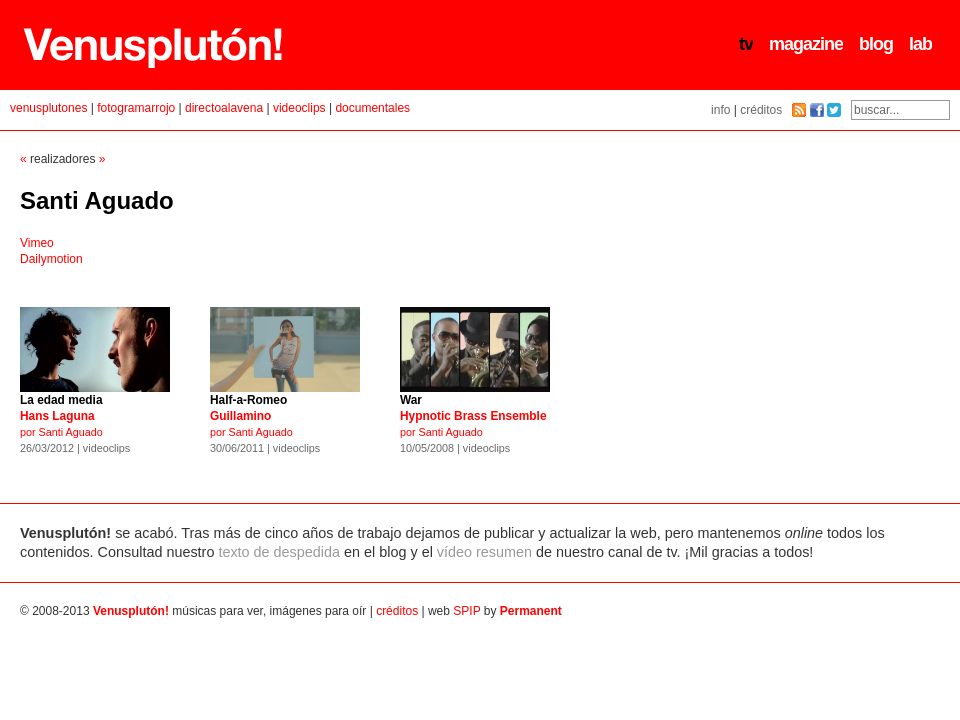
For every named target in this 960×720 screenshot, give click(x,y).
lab (920, 44)
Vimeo (37, 243)
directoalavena (224, 108)
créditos (761, 110)
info (720, 110)
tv (746, 44)
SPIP (466, 611)
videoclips (299, 108)
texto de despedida (279, 552)
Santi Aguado (97, 200)
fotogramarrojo (136, 108)
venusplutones (48, 108)
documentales (372, 108)
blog (876, 44)
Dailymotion (51, 259)
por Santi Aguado (475, 418)
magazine (806, 44)
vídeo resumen (484, 552)
